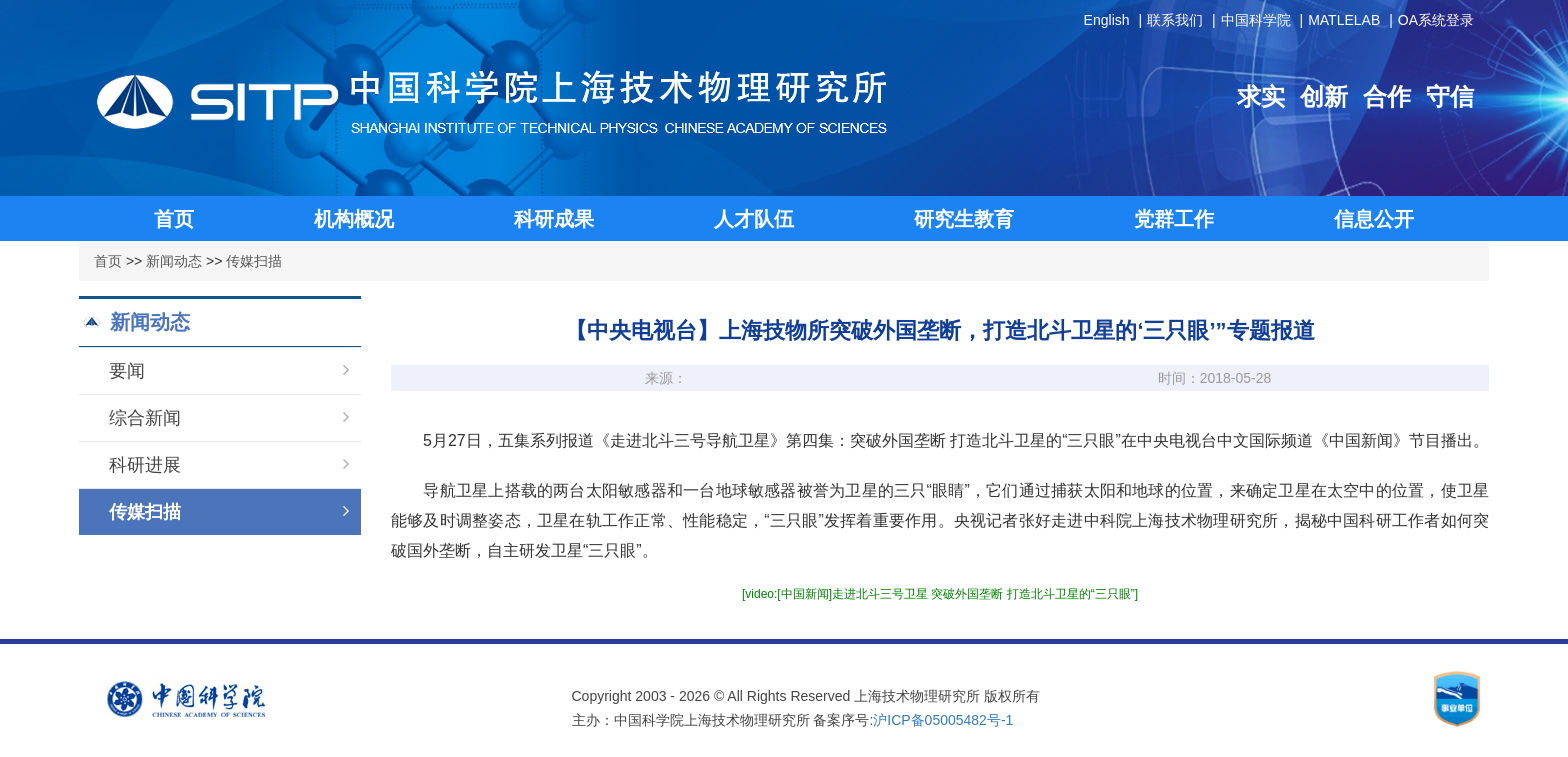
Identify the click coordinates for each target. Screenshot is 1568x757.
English (1107, 20)
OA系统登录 (1436, 20)
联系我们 (1175, 20)
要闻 (229, 371)
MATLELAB (1344, 20)
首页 (108, 261)
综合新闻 (229, 418)
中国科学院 (1256, 20)
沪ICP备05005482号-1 (943, 720)
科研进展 (229, 465)
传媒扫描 (254, 261)
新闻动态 (174, 261)
